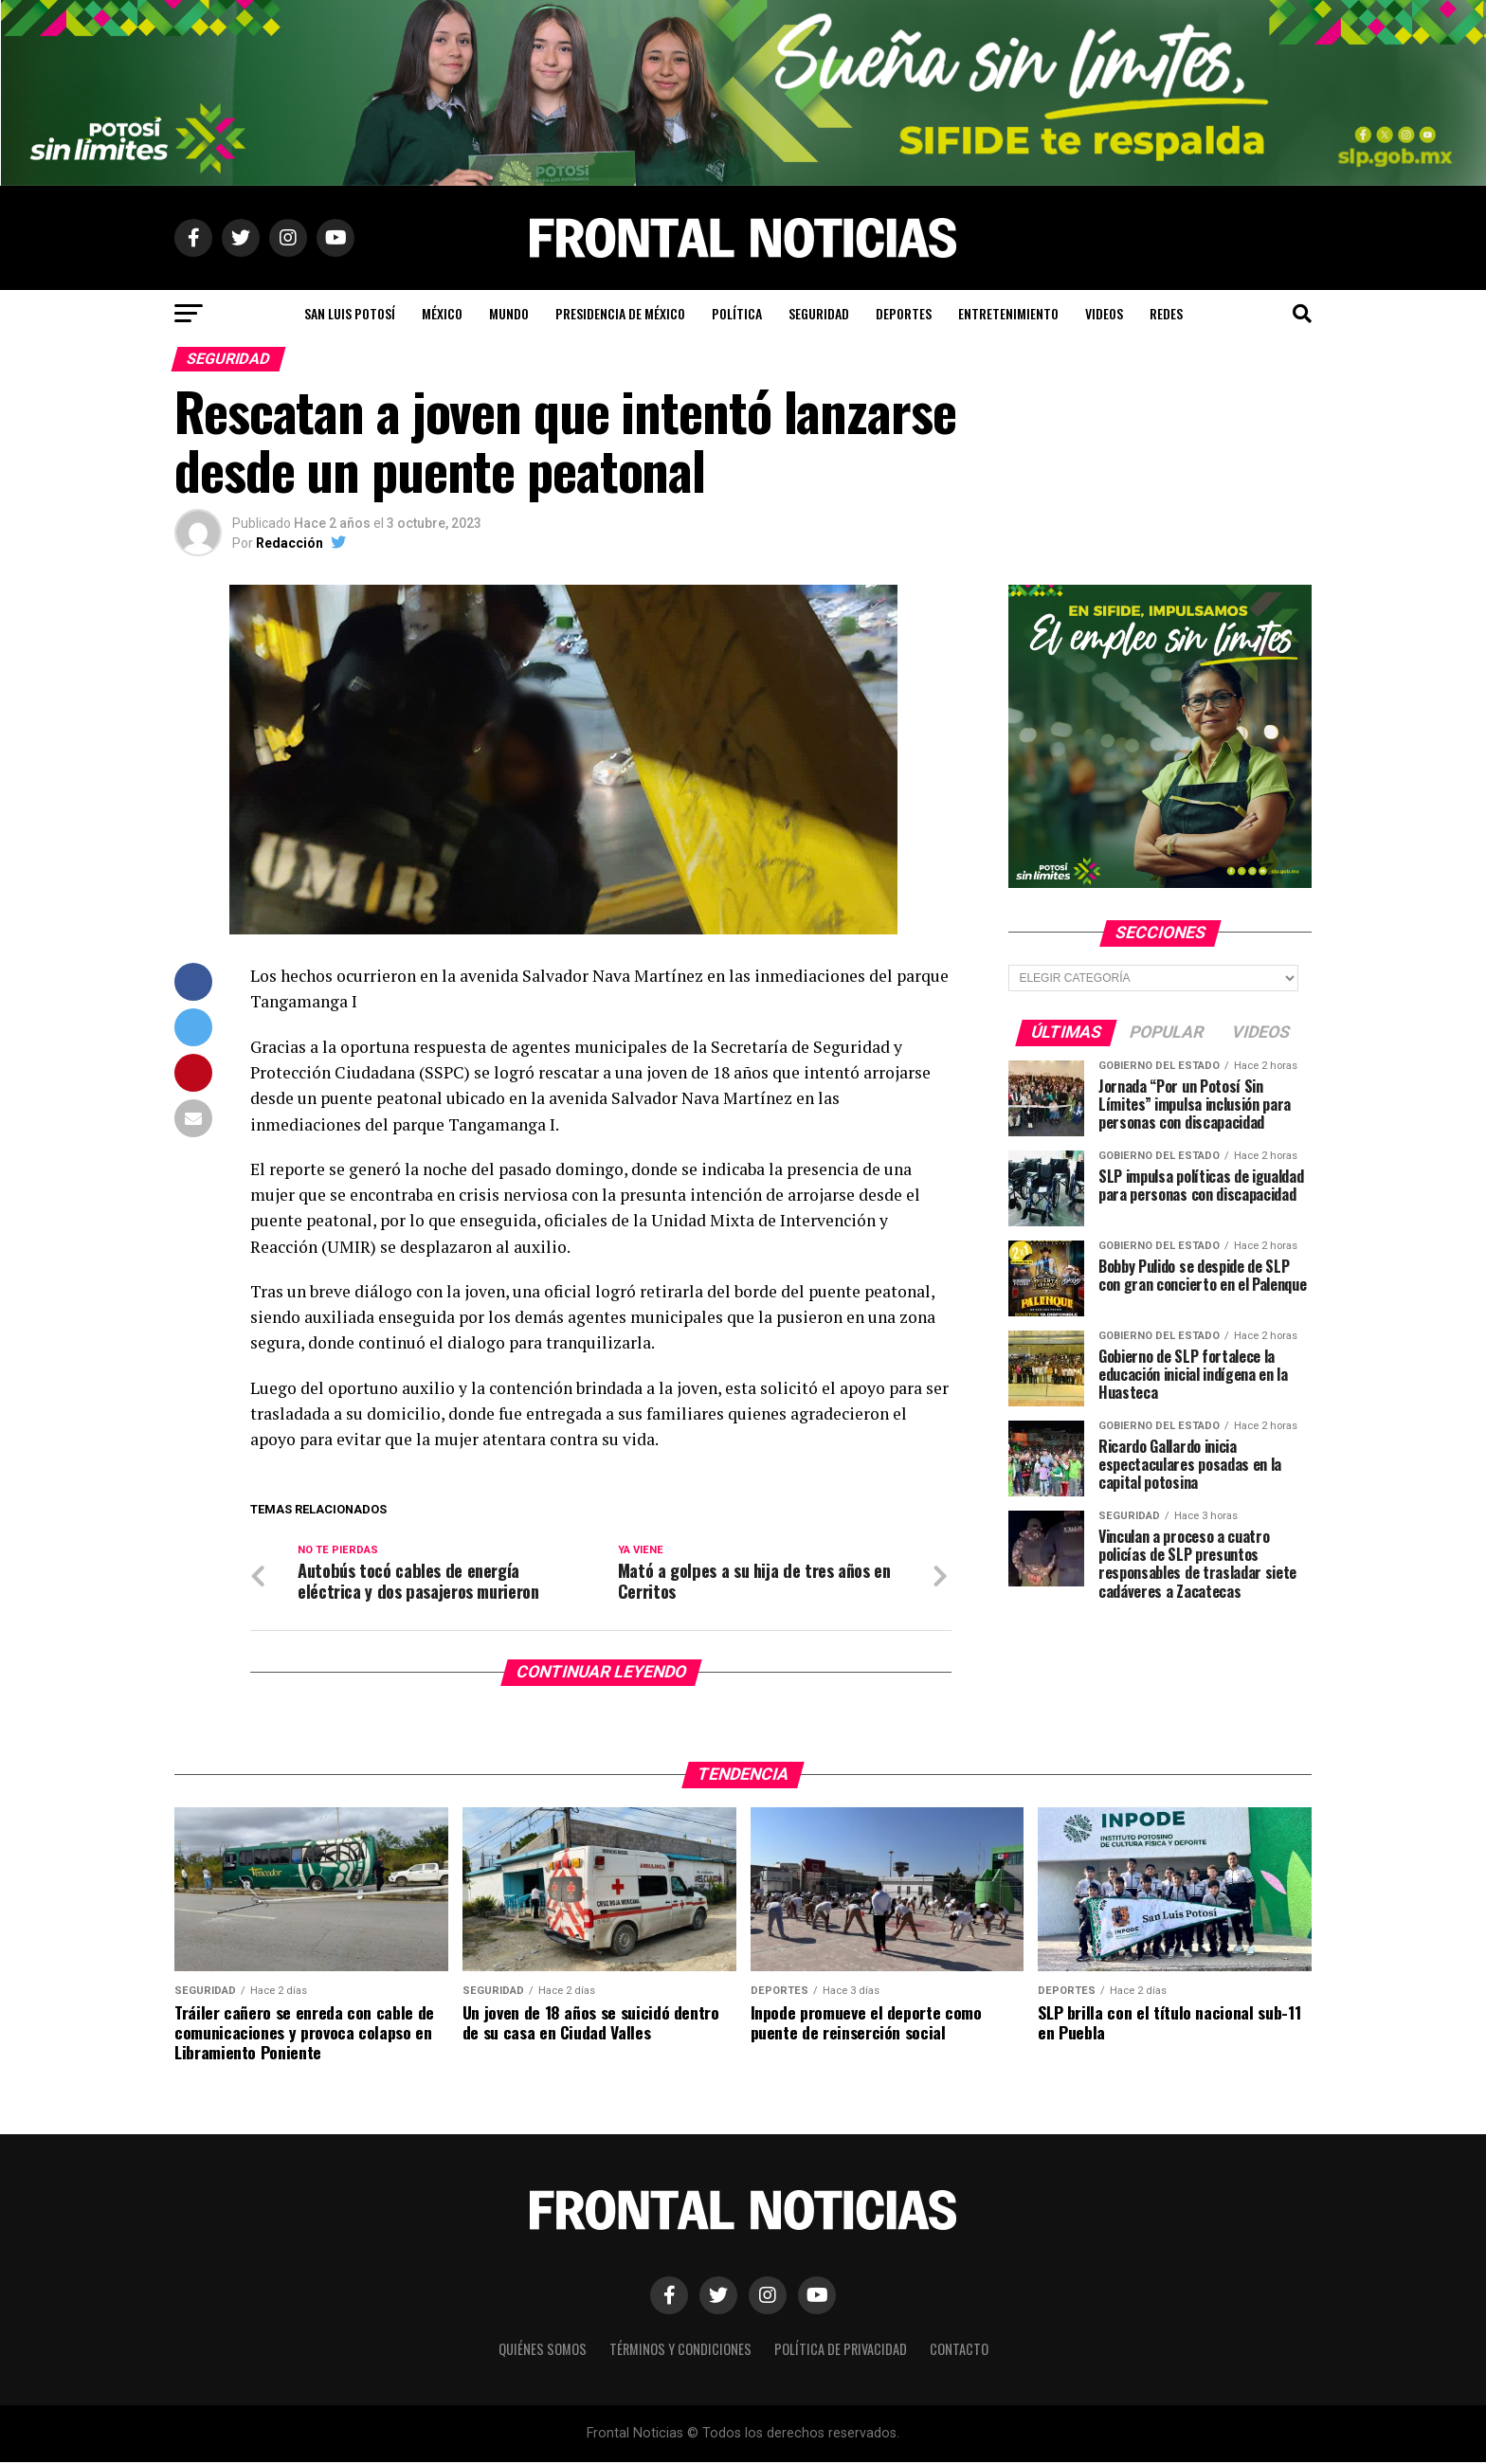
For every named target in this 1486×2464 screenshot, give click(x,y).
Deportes (904, 313)
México (442, 313)
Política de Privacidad (840, 2351)
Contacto (959, 2351)
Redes (1166, 313)
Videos (1104, 313)
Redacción (289, 543)
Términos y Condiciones (680, 2351)
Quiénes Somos (542, 2351)
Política (737, 313)
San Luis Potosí (349, 313)
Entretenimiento (1008, 313)
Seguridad (818, 313)
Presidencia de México (620, 313)
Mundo (509, 313)
